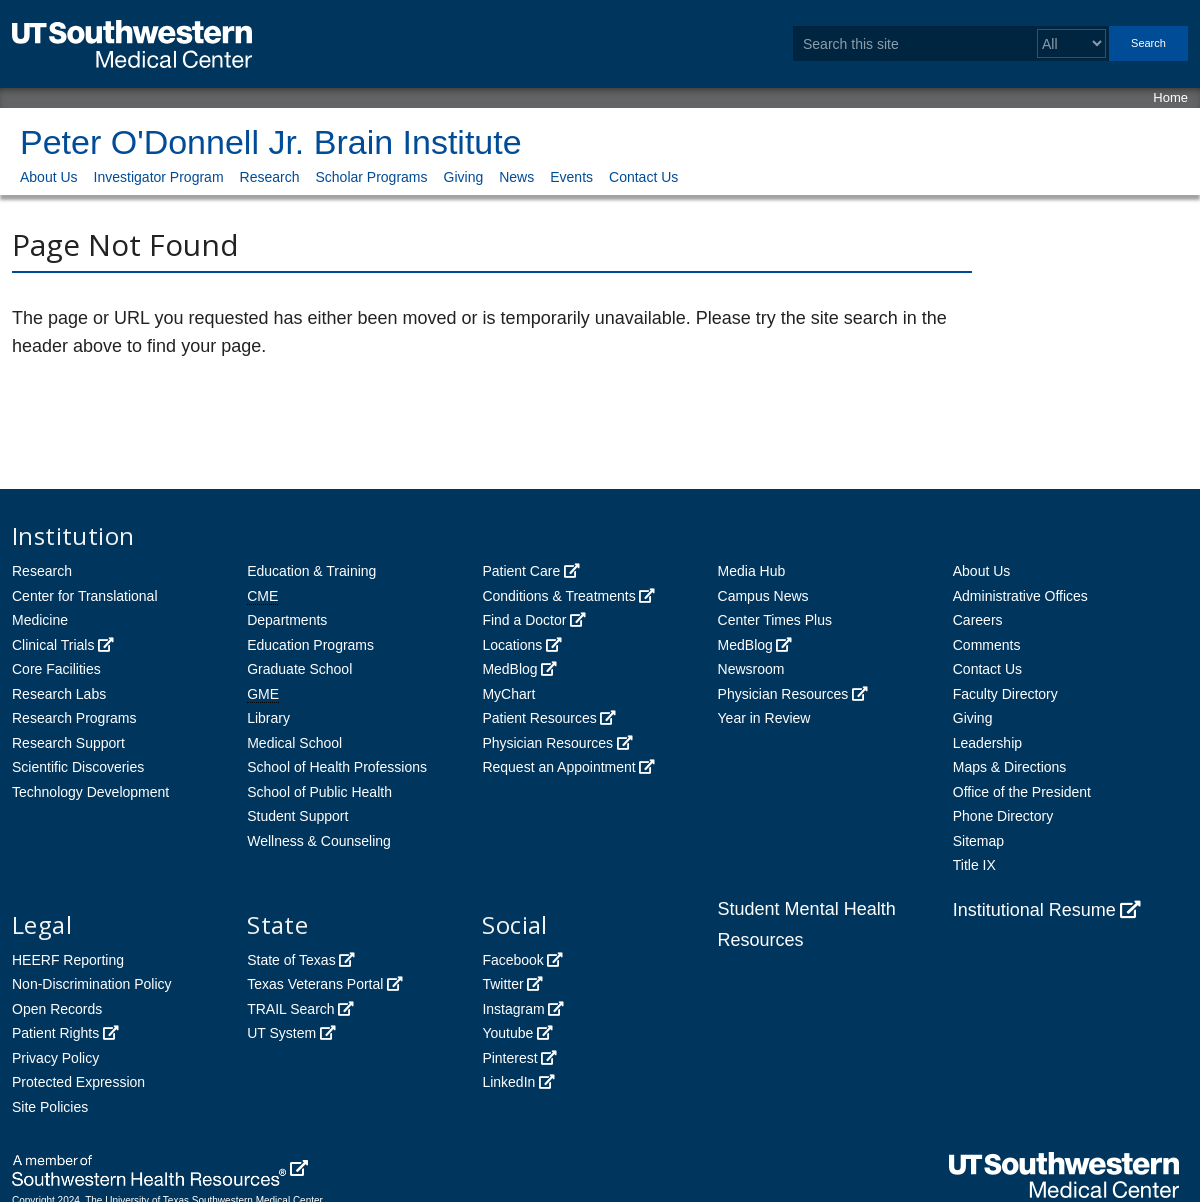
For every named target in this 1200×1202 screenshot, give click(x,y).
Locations (512, 645)
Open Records (57, 1009)
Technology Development (90, 792)
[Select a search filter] (1071, 43)
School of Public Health (319, 792)
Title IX (974, 865)
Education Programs (310, 645)
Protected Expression (78, 1082)
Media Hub (752, 571)
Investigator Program (159, 177)
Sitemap (978, 841)
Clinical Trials (53, 645)
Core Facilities (56, 669)
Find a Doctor (524, 620)
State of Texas (291, 960)
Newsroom (751, 669)
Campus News (763, 596)
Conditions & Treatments (558, 596)
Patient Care (521, 571)
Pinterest (509, 1058)
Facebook (512, 960)
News (516, 177)
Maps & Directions (1010, 767)
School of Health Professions (337, 767)
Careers (978, 620)
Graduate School (299, 669)
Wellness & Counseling (319, 841)
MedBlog (509, 669)
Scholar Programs (371, 177)
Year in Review (764, 718)
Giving (464, 177)
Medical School (294, 743)
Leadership (987, 743)
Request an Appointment (558, 767)
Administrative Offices (1020, 596)
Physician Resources (547, 743)
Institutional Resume (1034, 910)
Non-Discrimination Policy (92, 984)
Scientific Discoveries (78, 767)
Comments (987, 645)
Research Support (68, 743)
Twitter (502, 984)
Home (1170, 97)
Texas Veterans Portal (315, 984)
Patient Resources (539, 718)
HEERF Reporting (68, 960)
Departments (287, 620)
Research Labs (59, 694)
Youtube (507, 1033)
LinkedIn (508, 1082)
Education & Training (311, 571)
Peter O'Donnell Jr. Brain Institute (271, 142)
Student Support (297, 816)
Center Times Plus (775, 620)
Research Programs (74, 718)
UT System (281, 1033)
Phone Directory (1003, 816)
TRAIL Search (290, 1009)
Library (268, 718)
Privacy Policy (55, 1058)
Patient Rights (55, 1033)
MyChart (508, 694)
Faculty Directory (1005, 694)
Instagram (513, 1009)
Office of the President (1022, 792)
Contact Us (643, 177)
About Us (49, 177)
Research (270, 177)
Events (571, 177)
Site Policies (50, 1107)
